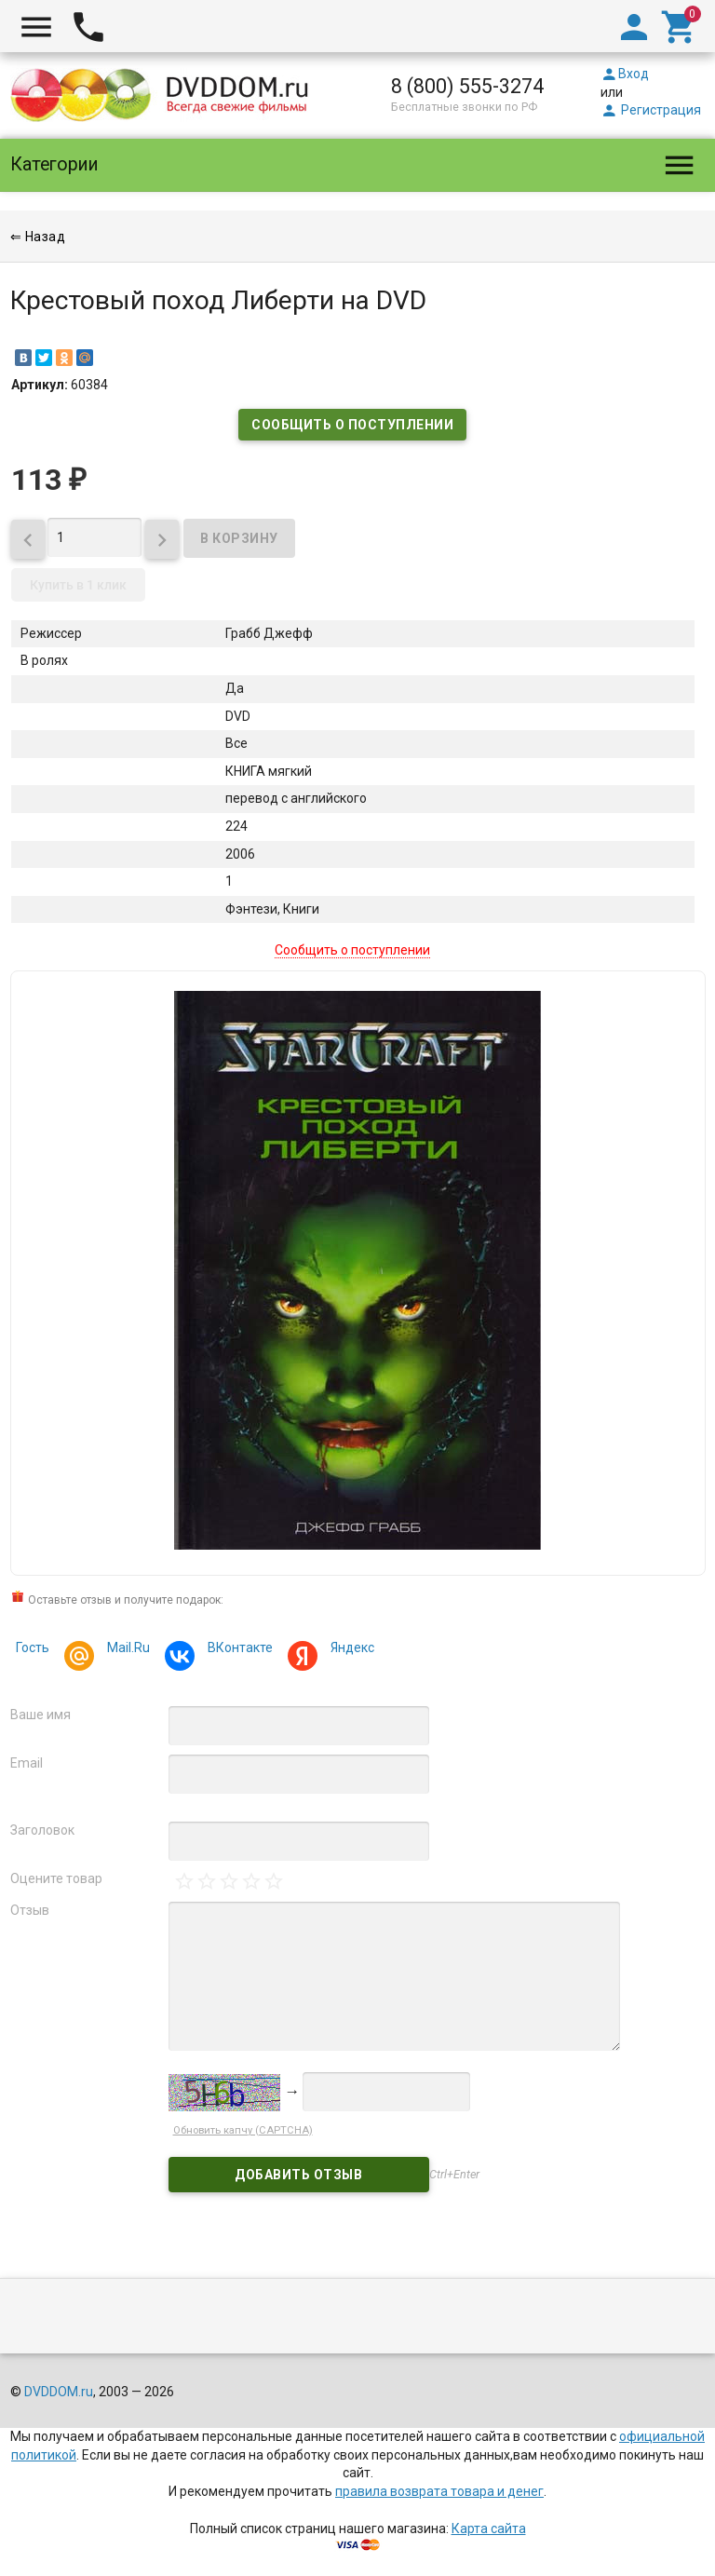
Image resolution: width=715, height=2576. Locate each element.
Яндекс (349, 1650)
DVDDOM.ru (58, 2391)
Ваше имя (40, 1714)
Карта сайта (489, 2528)
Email (26, 1763)
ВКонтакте (237, 1650)
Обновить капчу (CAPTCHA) (243, 2130)
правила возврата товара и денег (439, 2491)
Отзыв (29, 1910)
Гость (32, 1647)
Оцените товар (56, 1878)
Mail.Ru (125, 1650)
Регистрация (650, 109)
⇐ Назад (38, 236)
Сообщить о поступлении (352, 424)
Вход (624, 73)
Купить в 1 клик (78, 584)
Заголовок (42, 1830)
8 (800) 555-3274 (467, 86)
